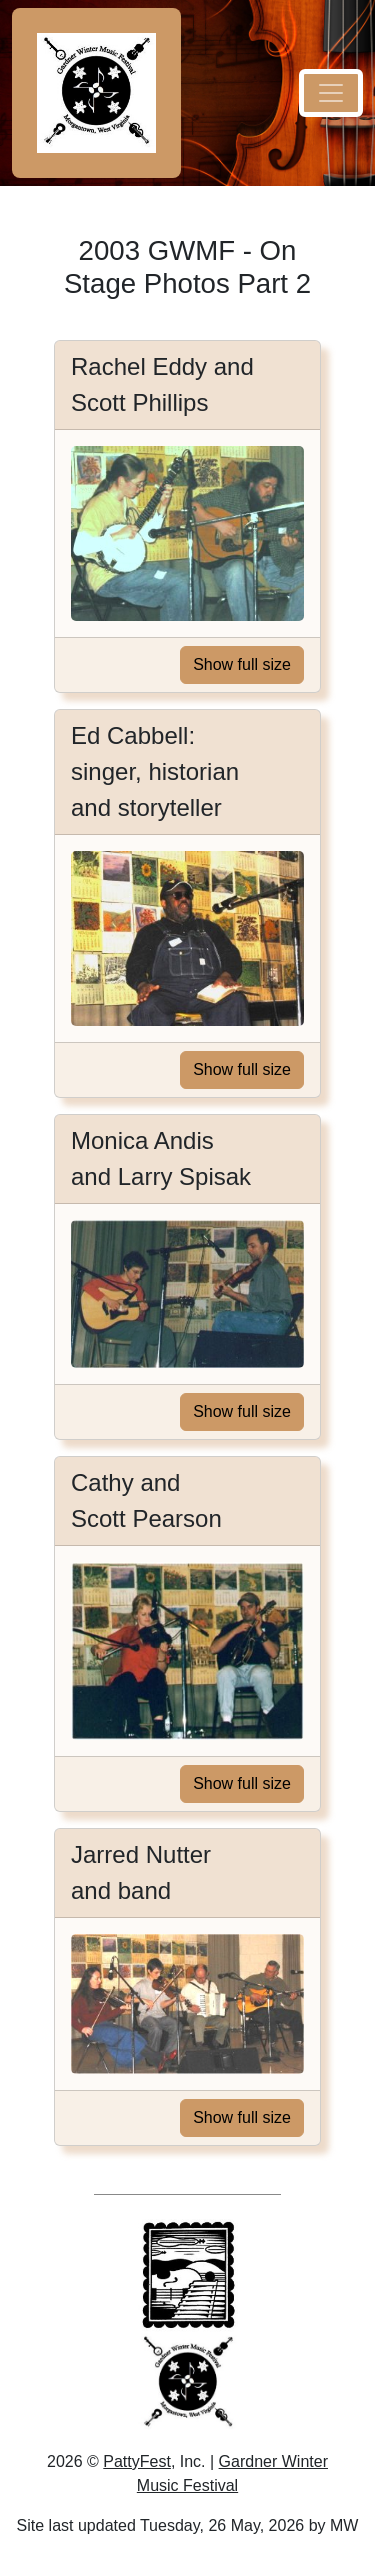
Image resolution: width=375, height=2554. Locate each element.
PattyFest (137, 2461)
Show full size (242, 664)
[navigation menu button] (331, 93)
